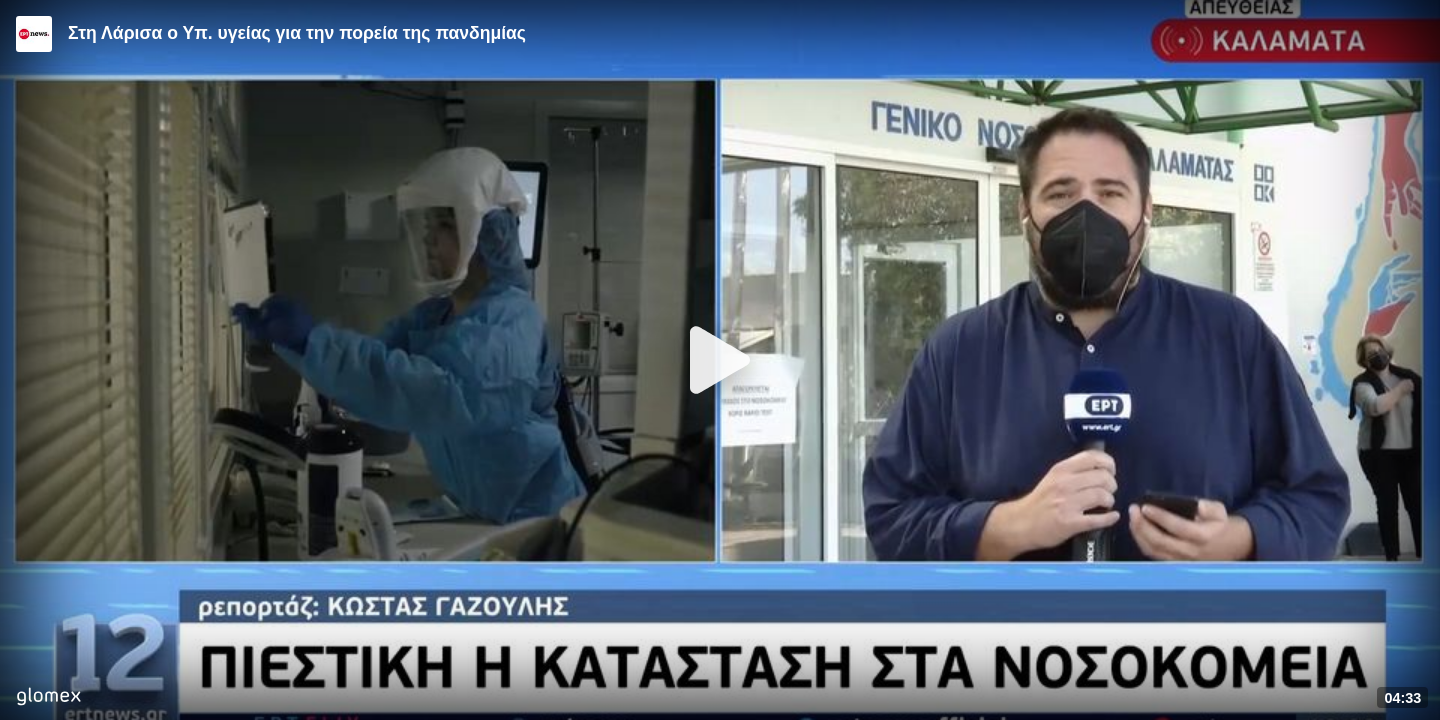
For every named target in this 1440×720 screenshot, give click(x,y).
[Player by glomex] (48, 698)
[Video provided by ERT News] (34, 34)
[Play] (720, 360)
